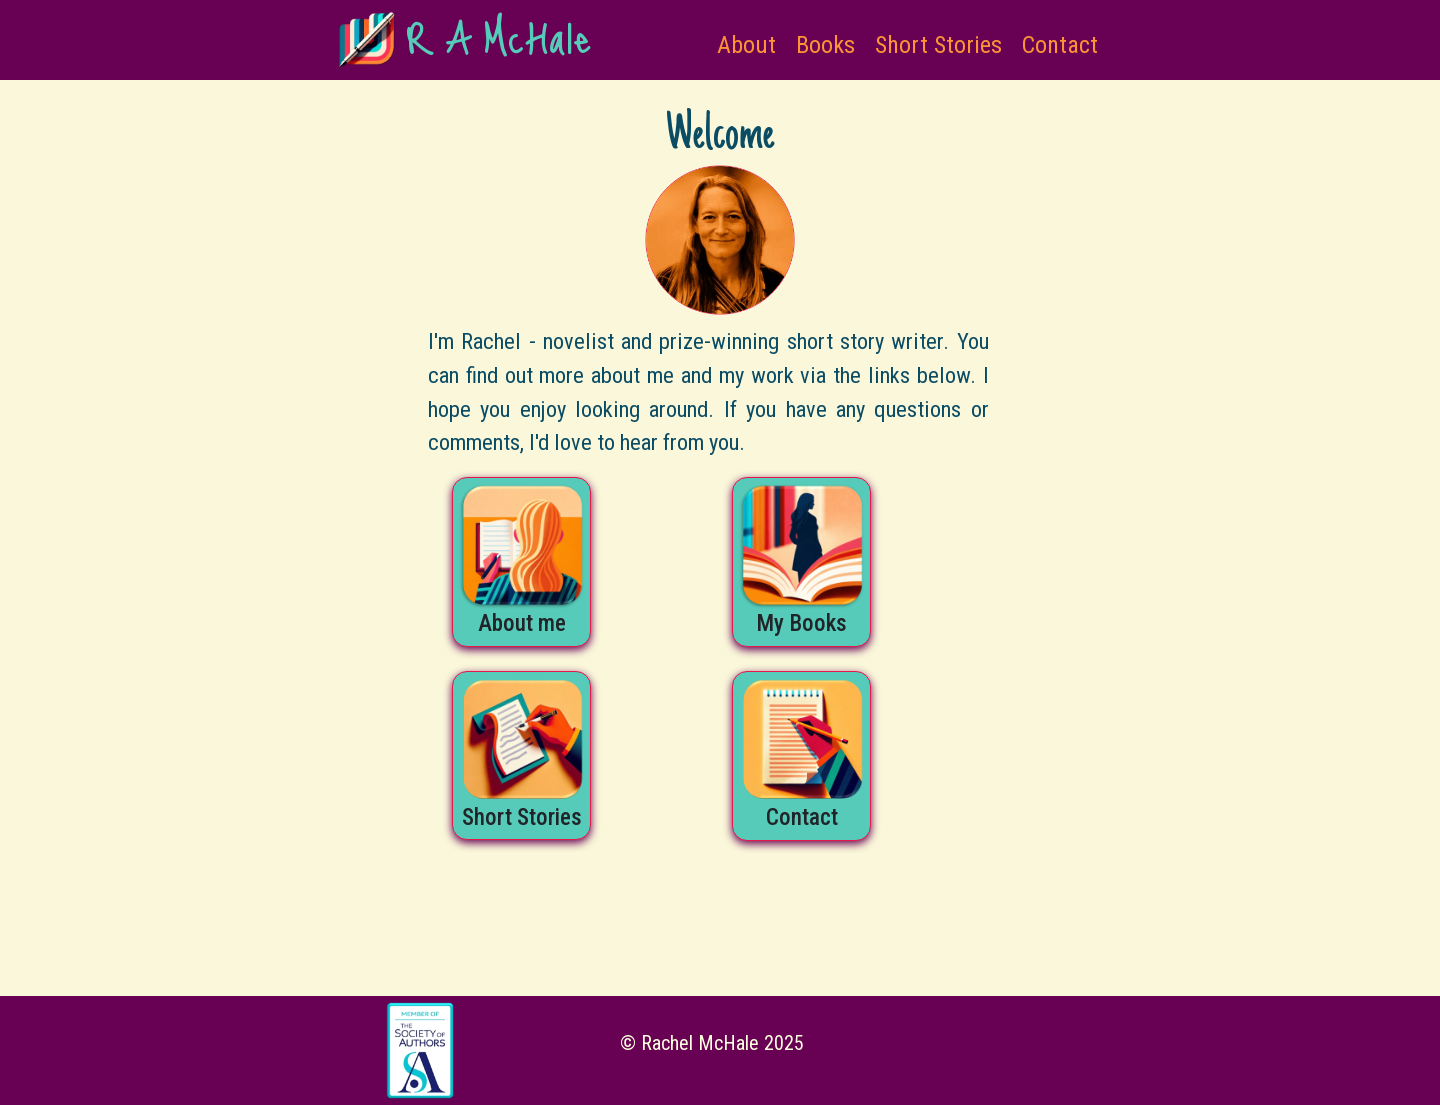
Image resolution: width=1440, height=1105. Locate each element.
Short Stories (938, 45)
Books (825, 45)
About (746, 45)
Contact (1060, 45)
